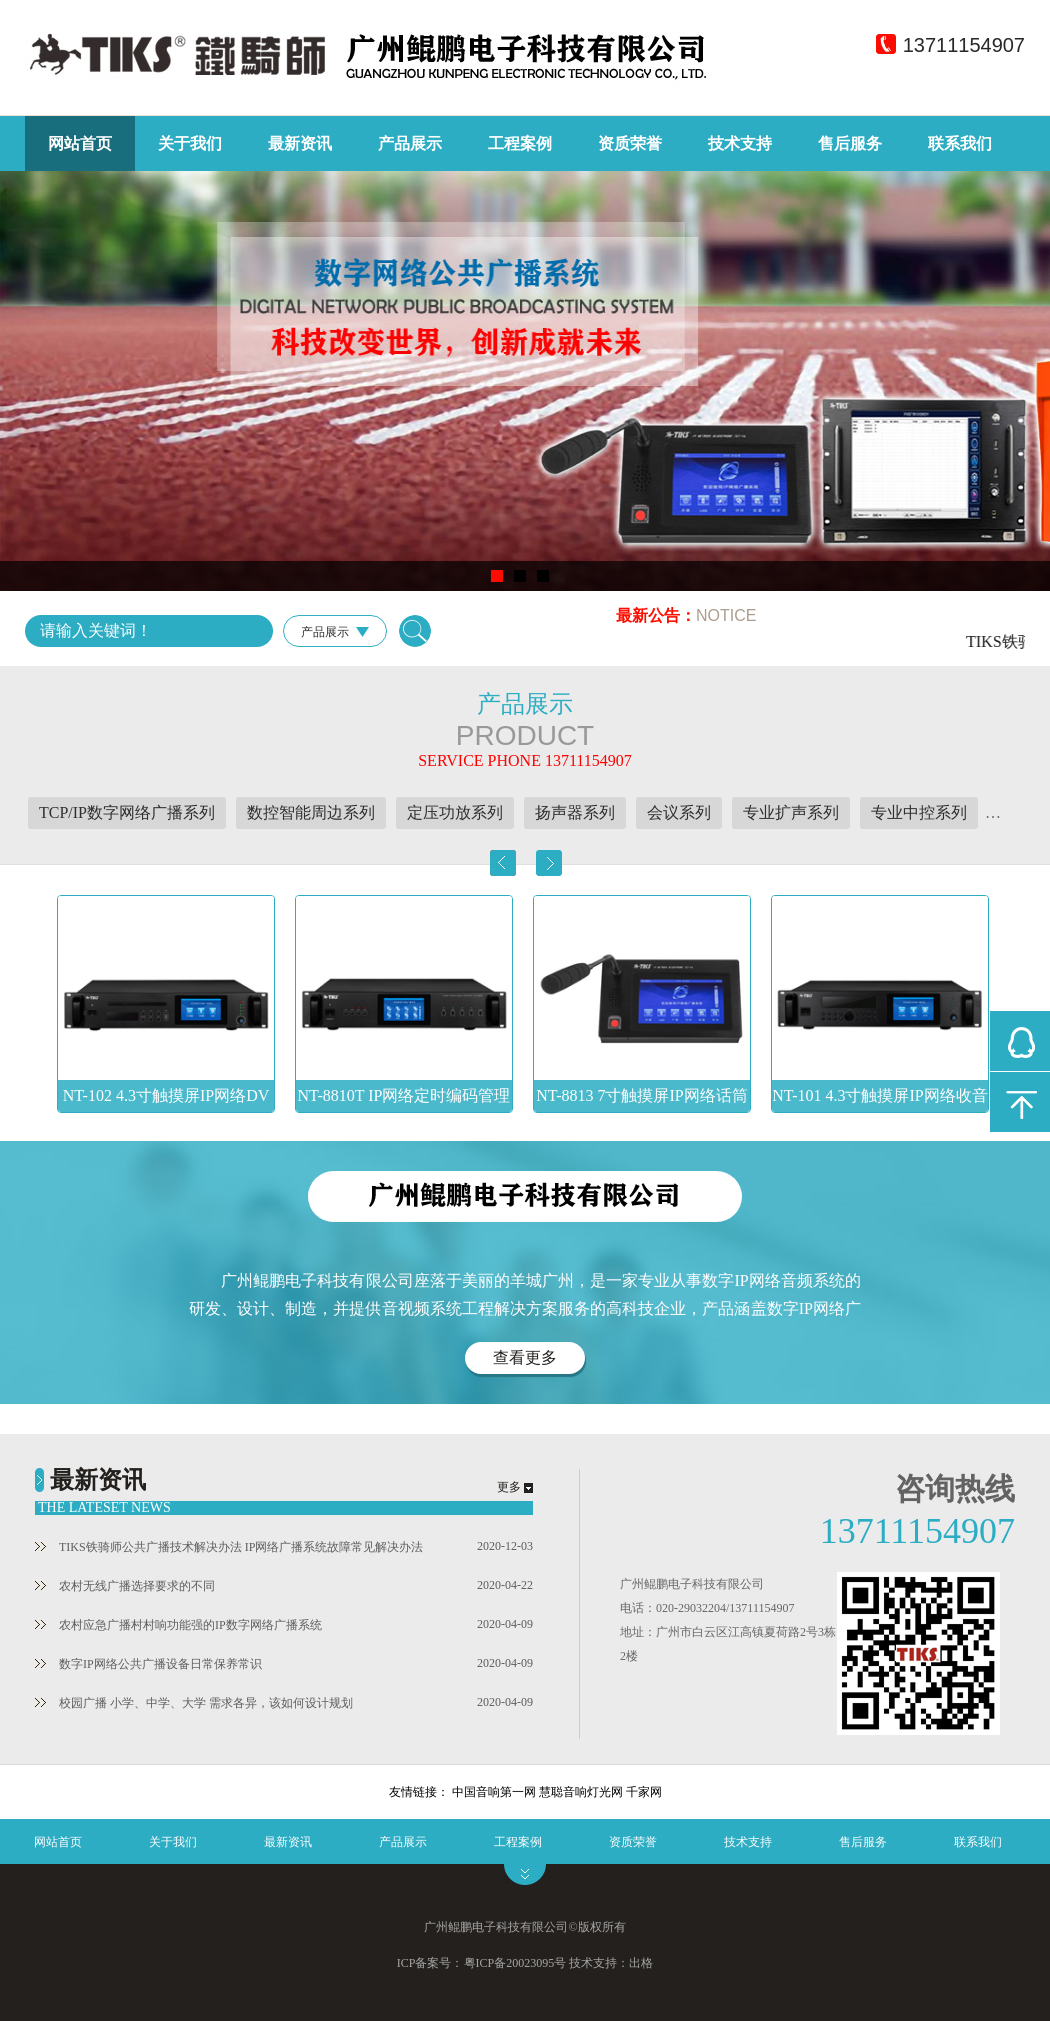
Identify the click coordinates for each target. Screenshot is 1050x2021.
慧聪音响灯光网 (581, 1792)
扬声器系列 (575, 812)
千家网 (644, 1792)
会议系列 (679, 812)
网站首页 (80, 143)
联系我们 (960, 143)
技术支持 (740, 143)
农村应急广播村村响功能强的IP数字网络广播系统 (178, 1625)
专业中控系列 (919, 812)
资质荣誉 (630, 143)
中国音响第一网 (494, 1792)
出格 (641, 1963)
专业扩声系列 (791, 812)
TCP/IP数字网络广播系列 (127, 812)
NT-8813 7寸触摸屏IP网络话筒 (641, 1095)
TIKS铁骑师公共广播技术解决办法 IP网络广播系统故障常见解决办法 (229, 1547)
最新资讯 (300, 143)
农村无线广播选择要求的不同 (125, 1586)
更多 (509, 1487)
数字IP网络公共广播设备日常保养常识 (148, 1664)
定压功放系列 (455, 812)
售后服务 (850, 143)
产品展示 (410, 143)
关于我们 (190, 143)
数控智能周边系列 (311, 812)
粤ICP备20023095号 (515, 1963)
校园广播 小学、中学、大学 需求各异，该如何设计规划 (194, 1703)
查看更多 (525, 1357)
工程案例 (520, 143)
